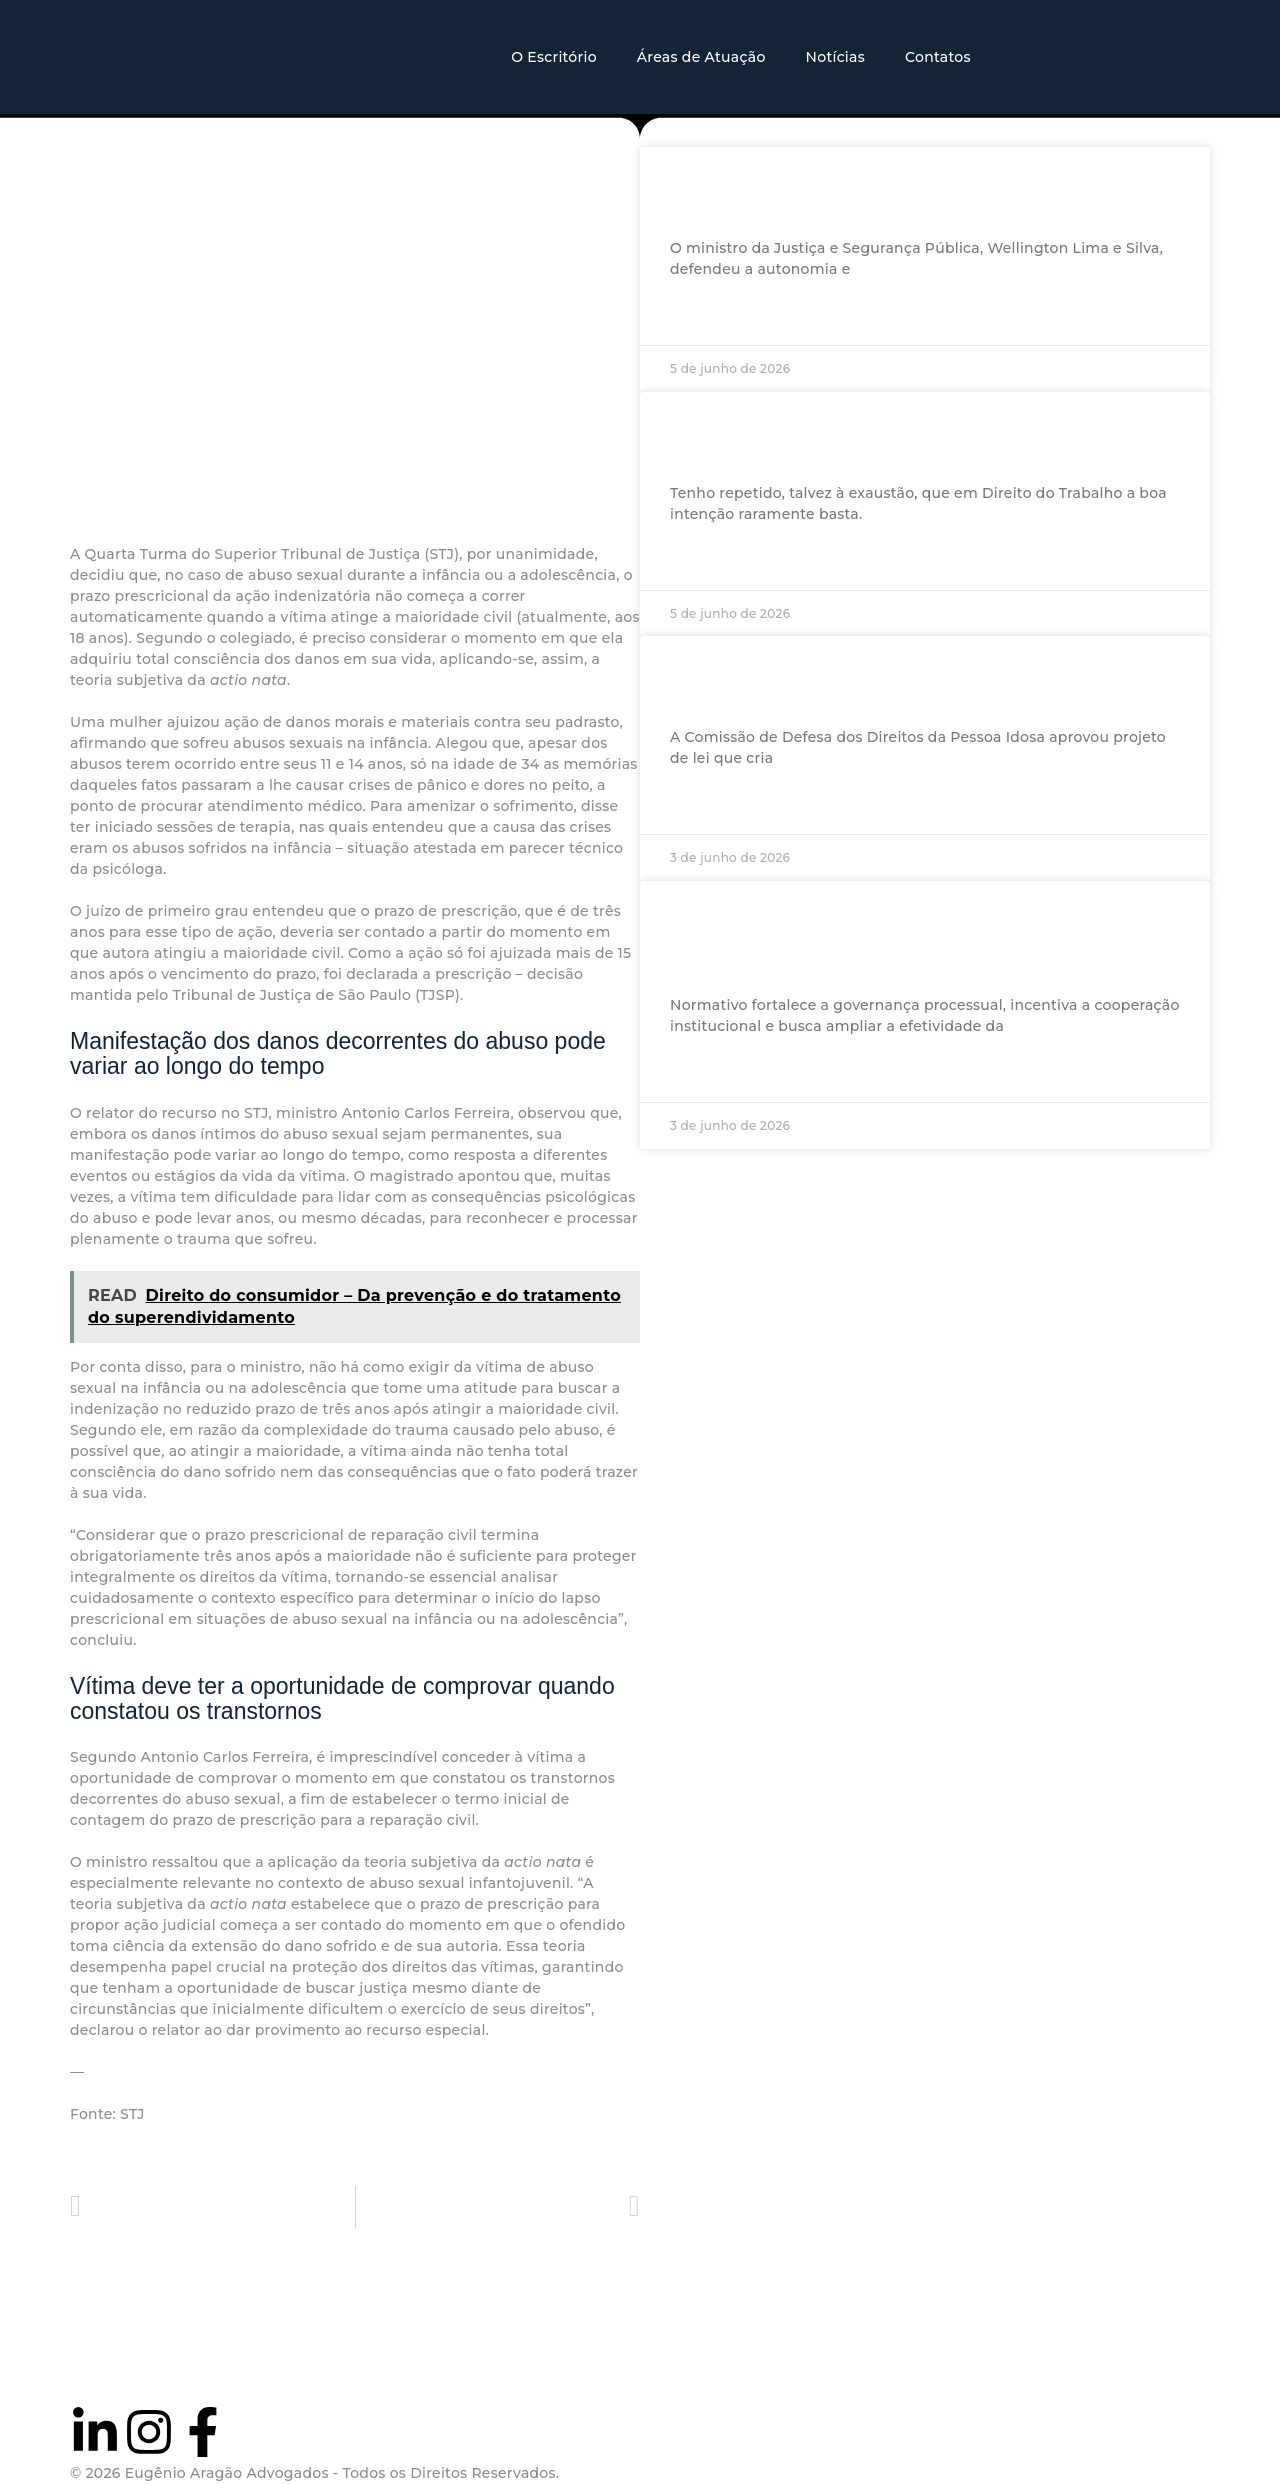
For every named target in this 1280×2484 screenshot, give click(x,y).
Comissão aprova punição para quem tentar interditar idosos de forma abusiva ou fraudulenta (918, 681)
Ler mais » (706, 315)
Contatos (938, 57)
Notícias (835, 57)
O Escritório (554, 57)
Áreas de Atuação (701, 57)
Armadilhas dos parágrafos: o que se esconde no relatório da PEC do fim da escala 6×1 (899, 436)
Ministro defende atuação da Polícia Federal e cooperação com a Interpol (884, 190)
